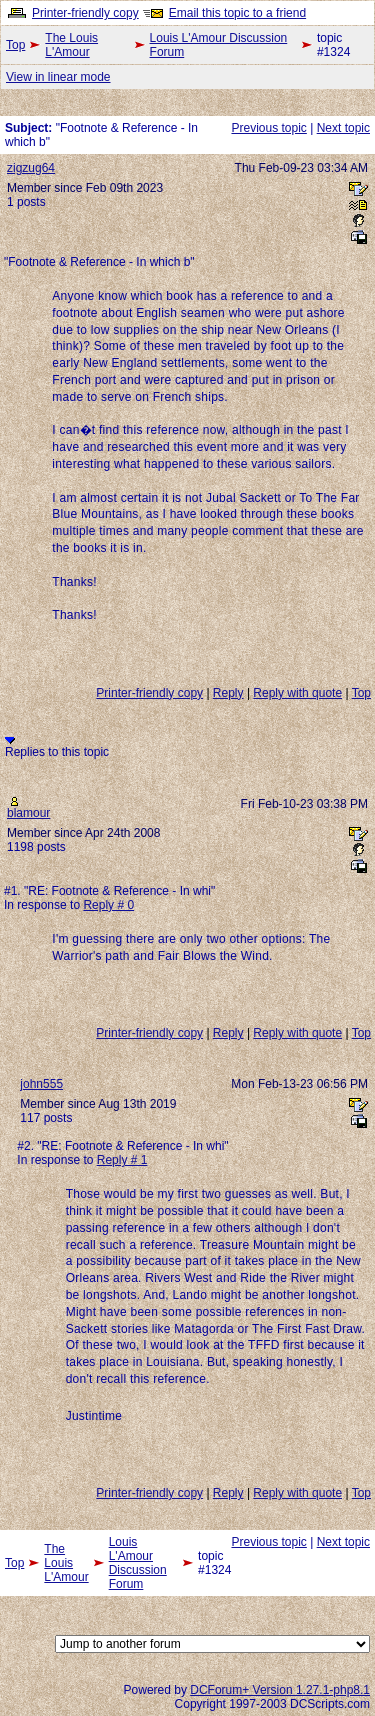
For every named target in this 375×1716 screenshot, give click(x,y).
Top (15, 45)
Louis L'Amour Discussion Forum (219, 45)
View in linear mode (58, 77)
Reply (228, 693)
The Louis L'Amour (71, 45)
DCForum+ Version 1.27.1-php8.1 (280, 1690)
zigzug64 (31, 168)
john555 (41, 1084)
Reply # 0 (108, 905)
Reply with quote (297, 693)
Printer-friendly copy (85, 13)
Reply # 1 (122, 1160)
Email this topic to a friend (237, 13)
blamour (28, 813)
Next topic (343, 128)
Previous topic (268, 128)
